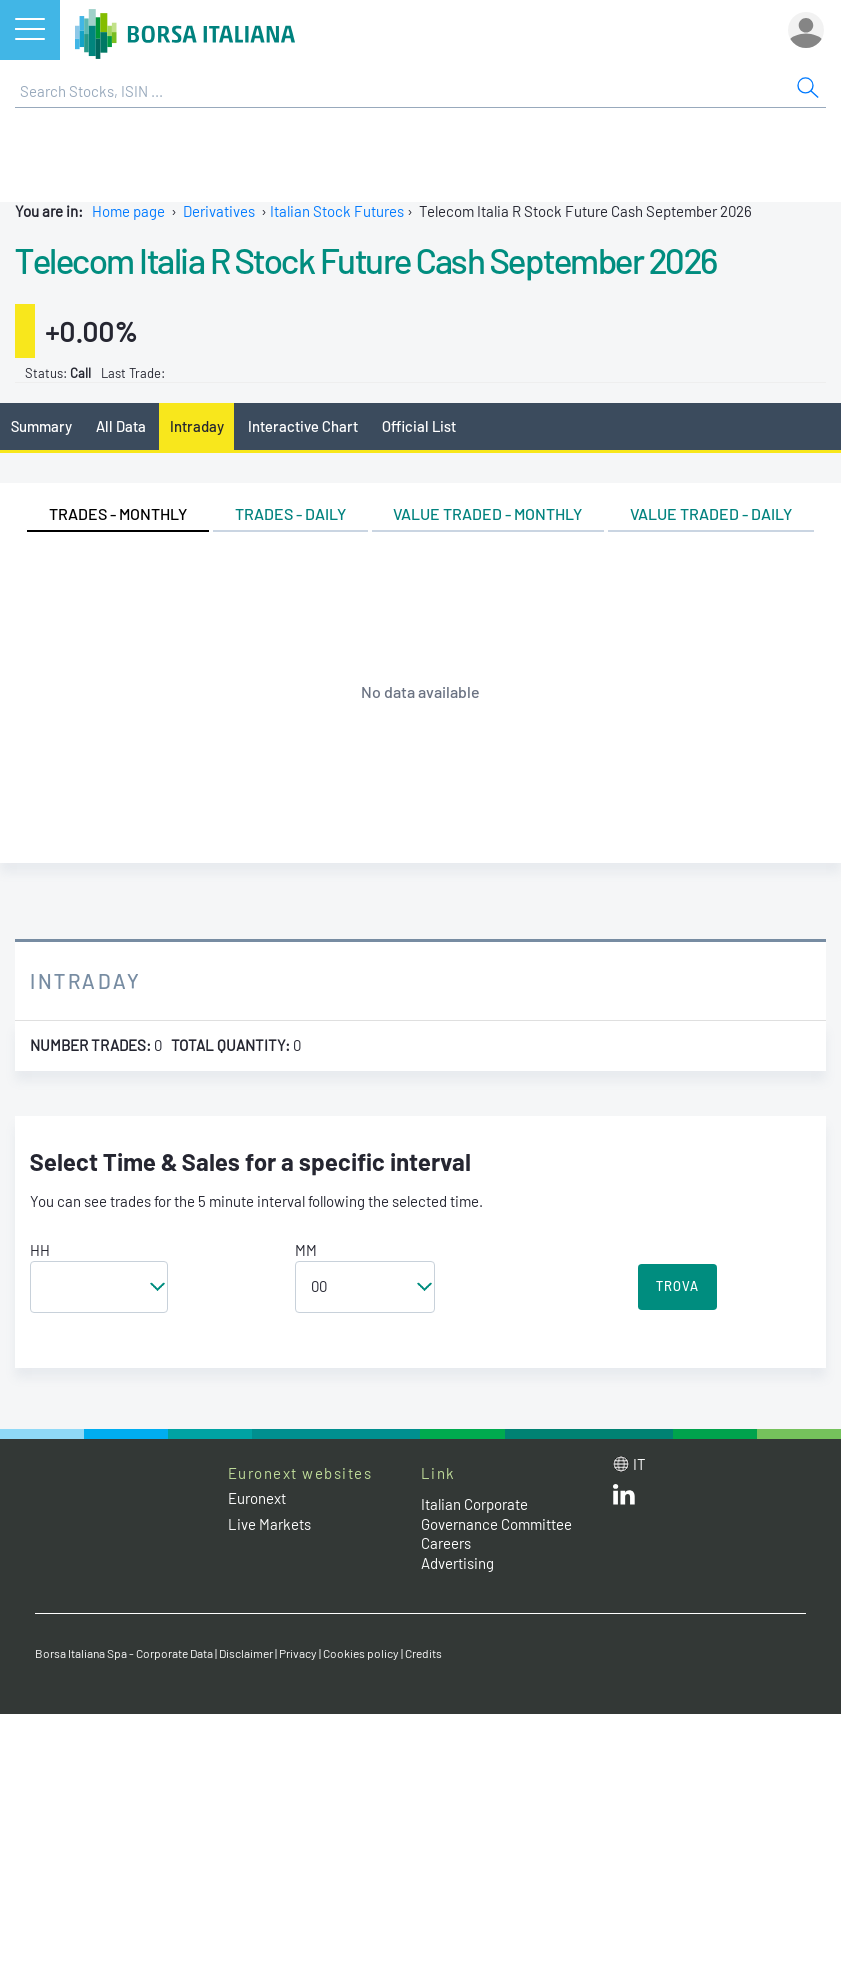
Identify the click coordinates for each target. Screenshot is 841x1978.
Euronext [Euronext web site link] (257, 1498)
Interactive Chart (303, 426)
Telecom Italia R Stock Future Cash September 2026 (368, 260)
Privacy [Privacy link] (298, 1653)
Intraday (197, 426)
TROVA (677, 1286)
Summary (41, 426)
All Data (121, 426)
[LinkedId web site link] (624, 1499)
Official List (419, 426)
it (639, 1464)
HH (40, 1250)
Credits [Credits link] (423, 1653)
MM (306, 1250)
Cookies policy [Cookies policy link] (361, 1653)
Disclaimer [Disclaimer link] (246, 1653)
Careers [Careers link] (446, 1543)
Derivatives (219, 211)
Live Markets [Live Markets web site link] (269, 1524)
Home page (128, 211)
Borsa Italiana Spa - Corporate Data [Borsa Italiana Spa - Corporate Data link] (124, 1653)
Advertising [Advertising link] (457, 1563)
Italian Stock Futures (337, 211)
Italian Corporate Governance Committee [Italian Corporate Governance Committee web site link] (496, 1514)
